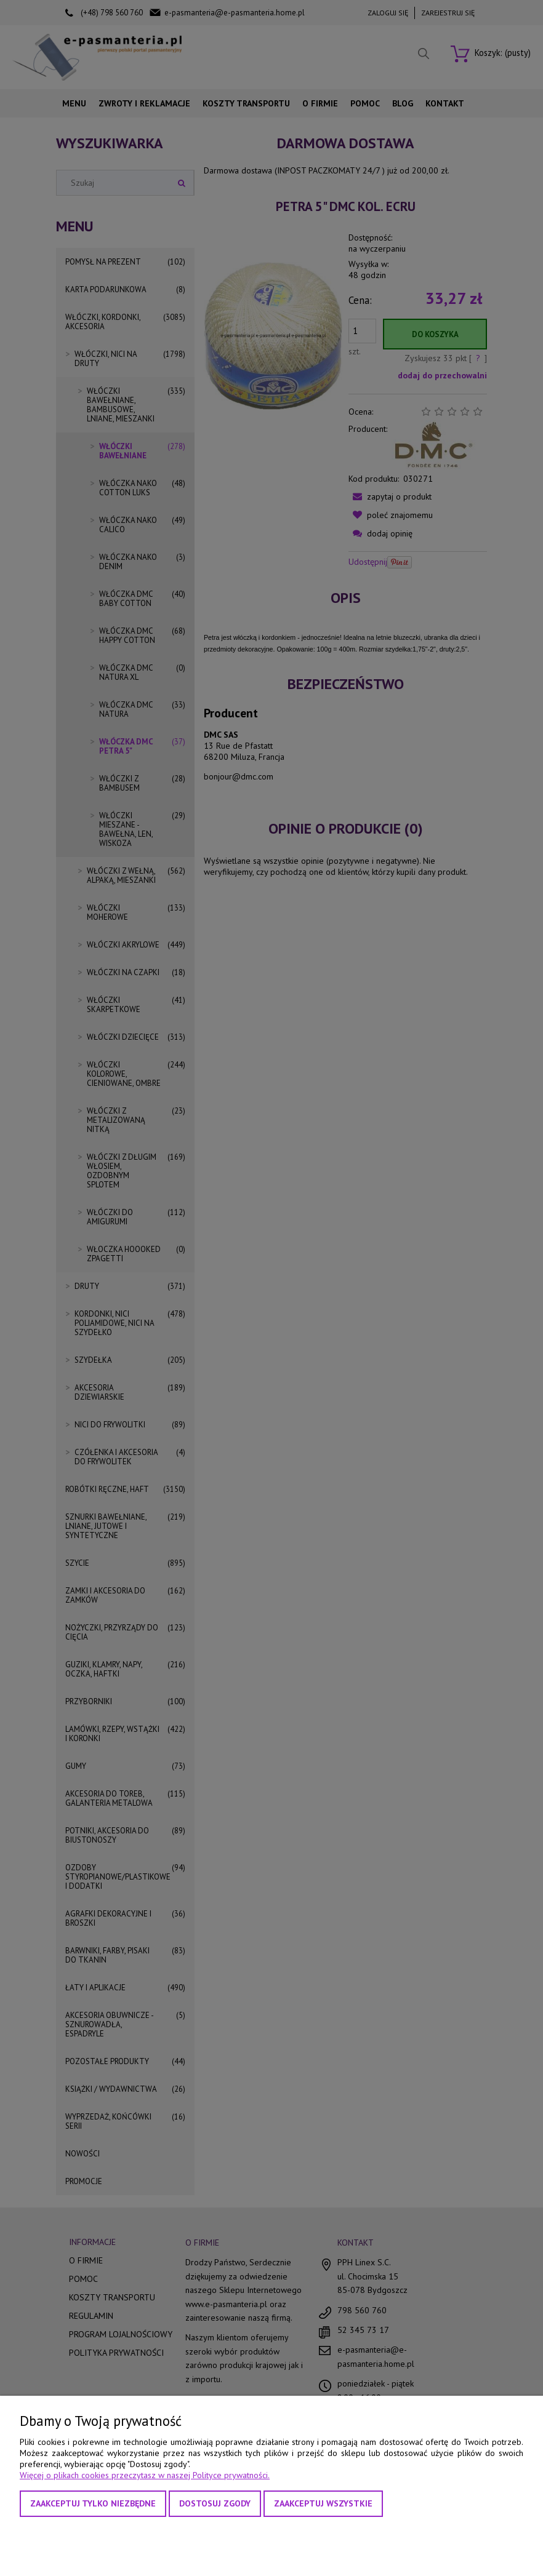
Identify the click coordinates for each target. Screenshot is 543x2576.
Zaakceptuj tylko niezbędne (93, 2503)
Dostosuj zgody (215, 2503)
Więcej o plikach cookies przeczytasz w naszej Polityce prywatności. (145, 2475)
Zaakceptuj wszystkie (323, 2503)
